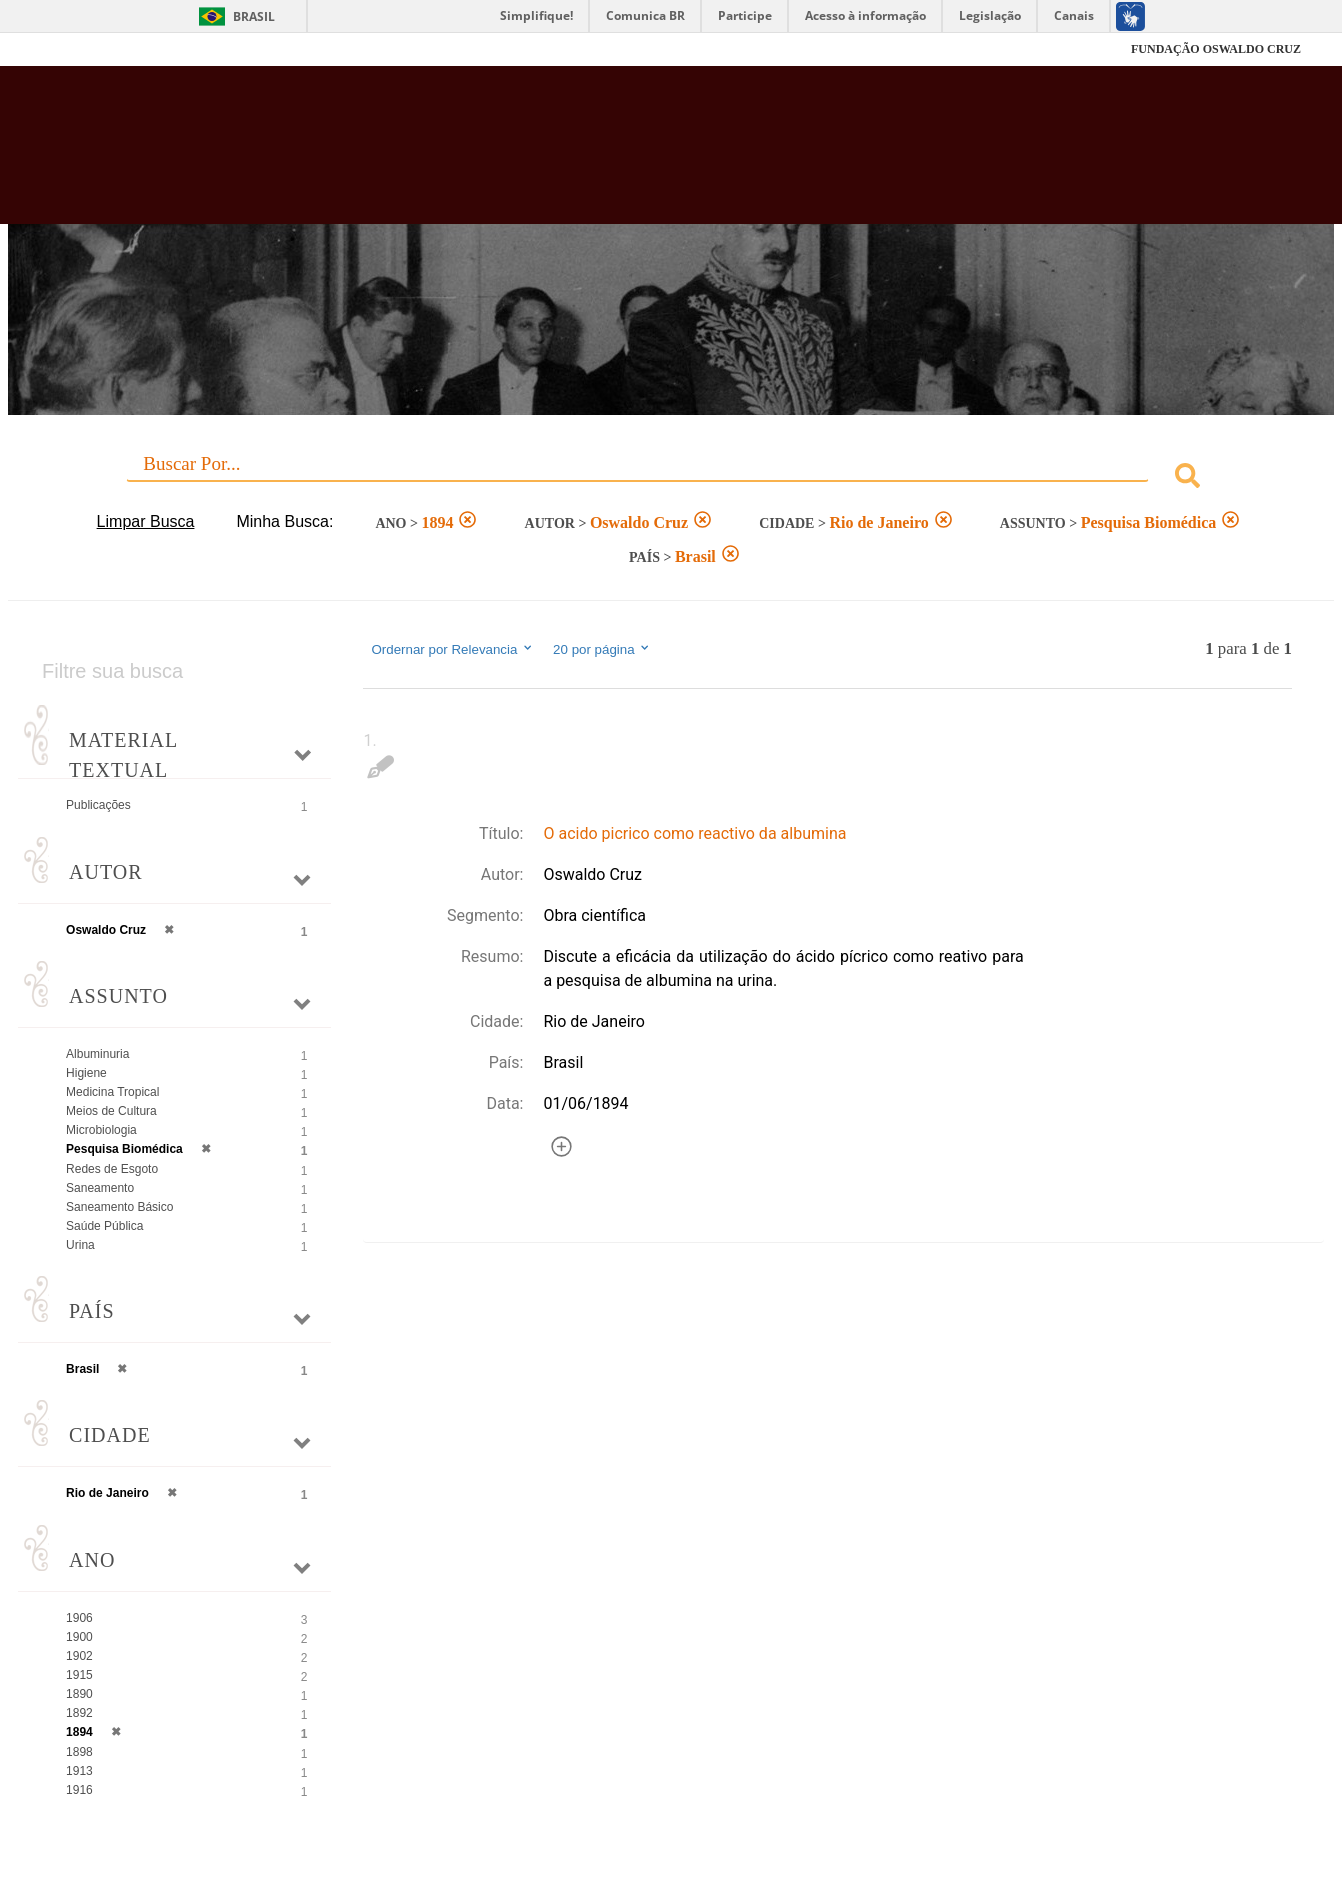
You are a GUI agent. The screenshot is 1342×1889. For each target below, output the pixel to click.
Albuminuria (97, 1054)
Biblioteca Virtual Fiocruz (585, 155)
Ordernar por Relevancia (452, 649)
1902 (79, 1656)
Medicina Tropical (112, 1092)
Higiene (86, 1073)
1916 (79, 1790)
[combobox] (671, 478)
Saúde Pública (104, 1226)
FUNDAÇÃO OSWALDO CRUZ (1216, 49)
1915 (79, 1675)
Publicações (98, 805)
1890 (79, 1694)
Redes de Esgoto (112, 1169)
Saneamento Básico (119, 1207)
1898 (79, 1752)
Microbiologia (101, 1130)
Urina (80, 1245)
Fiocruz (90, 49)
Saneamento (100, 1188)
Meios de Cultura (111, 1111)
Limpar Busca (146, 521)
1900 (79, 1637)
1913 (79, 1771)
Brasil (254, 16)
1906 (79, 1618)
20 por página (602, 649)
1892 (79, 1713)
